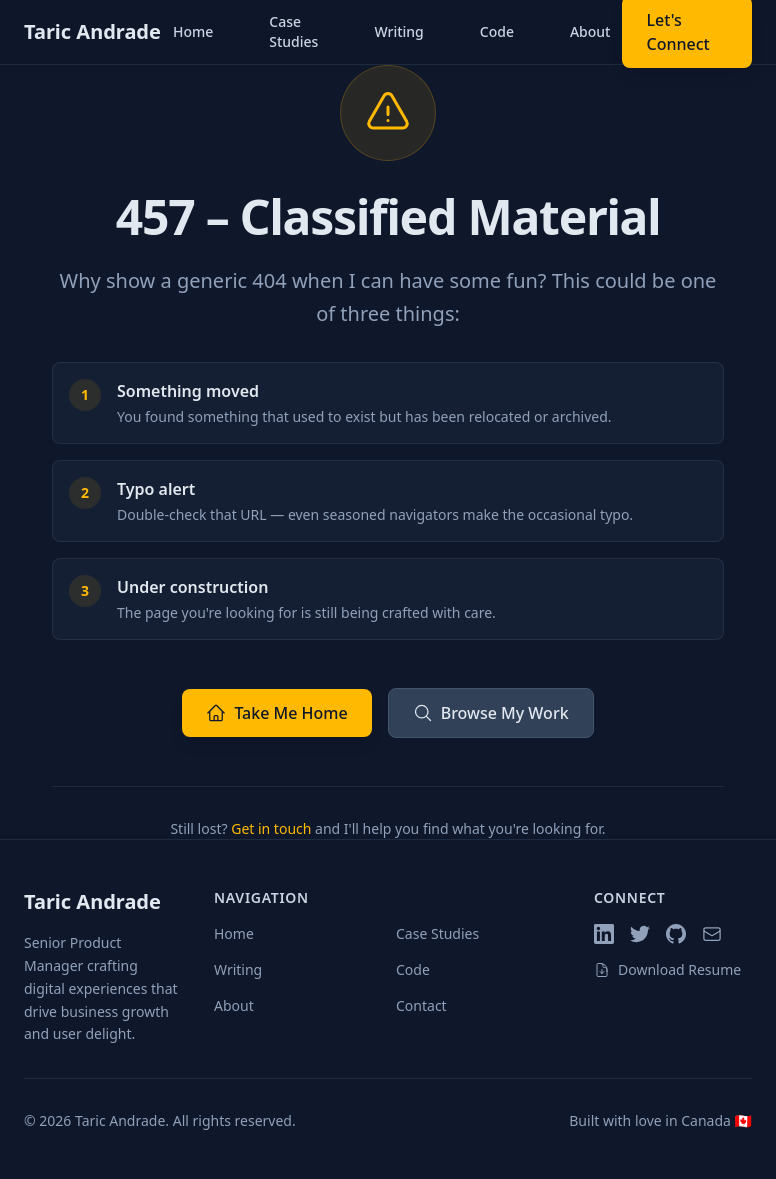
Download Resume (667, 969)
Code (497, 31)
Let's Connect (677, 32)
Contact (421, 1005)
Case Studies (293, 31)
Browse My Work (491, 713)
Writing (398, 31)
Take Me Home (276, 713)
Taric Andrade (92, 31)
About (590, 31)
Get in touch (271, 828)
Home (193, 31)
